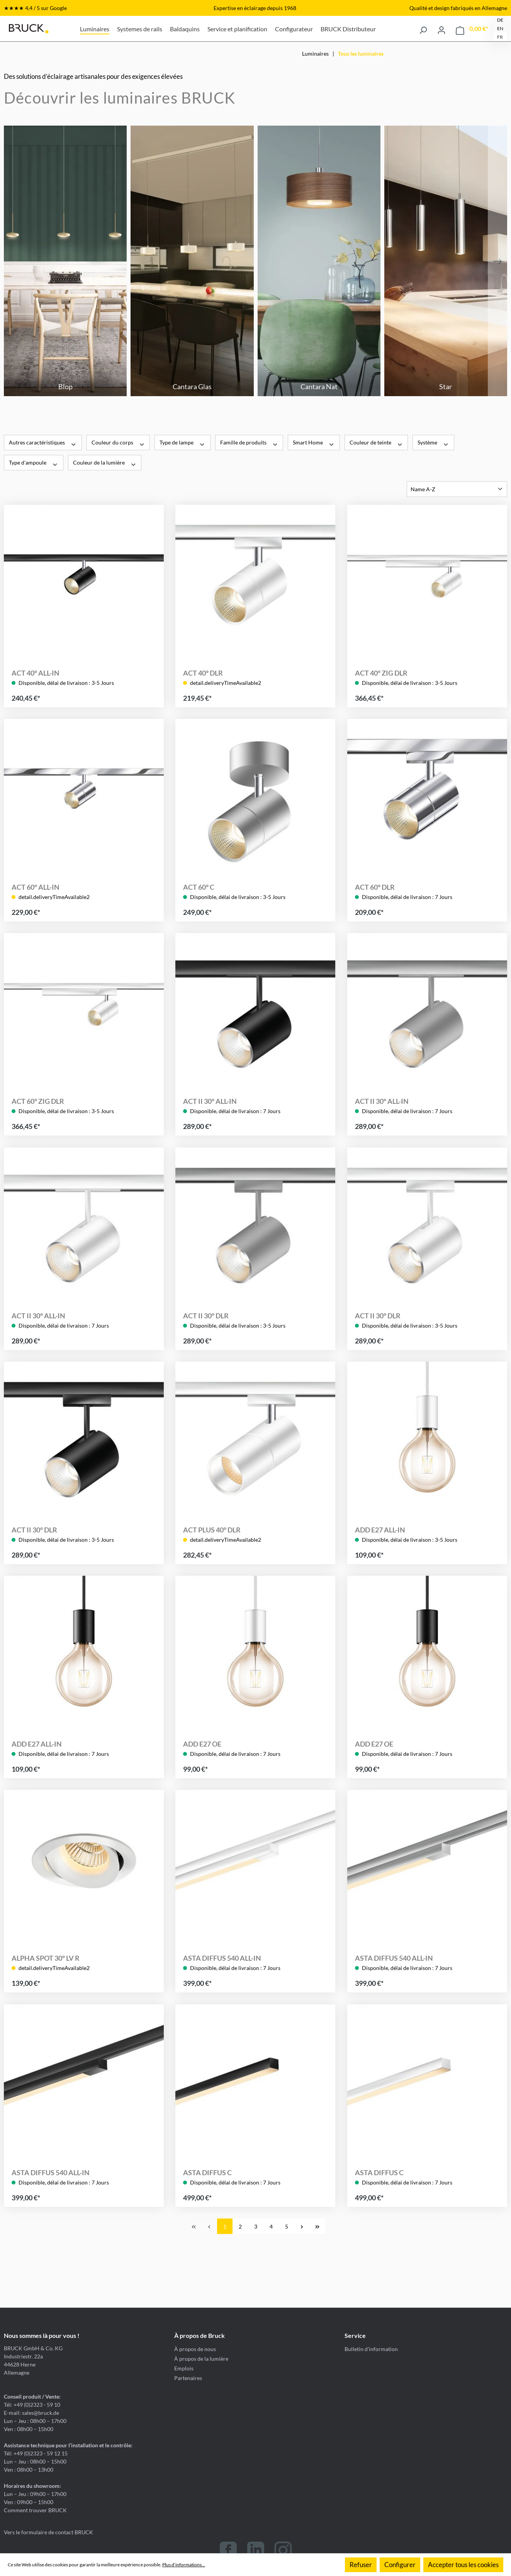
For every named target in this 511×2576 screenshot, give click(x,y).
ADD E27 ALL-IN (380, 1530)
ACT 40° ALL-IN (35, 673)
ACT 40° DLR (203, 673)
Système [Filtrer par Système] (433, 442)
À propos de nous (195, 2349)
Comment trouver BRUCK (35, 2510)
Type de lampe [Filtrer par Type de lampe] (182, 442)
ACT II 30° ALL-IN (210, 1101)
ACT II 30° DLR (206, 1315)
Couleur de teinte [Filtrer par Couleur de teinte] (376, 442)
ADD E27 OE (202, 1744)
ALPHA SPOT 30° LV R (46, 1958)
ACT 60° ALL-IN (35, 887)
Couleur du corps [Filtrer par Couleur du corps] (118, 442)
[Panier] (472, 29)
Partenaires (188, 2378)
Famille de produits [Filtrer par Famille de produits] (249, 442)
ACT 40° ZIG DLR (381, 673)
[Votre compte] (441, 28)
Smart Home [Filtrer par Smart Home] (314, 442)
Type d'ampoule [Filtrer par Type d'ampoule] (33, 462)
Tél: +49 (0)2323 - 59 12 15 (36, 2453)
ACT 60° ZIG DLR (38, 1101)
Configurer (400, 2565)
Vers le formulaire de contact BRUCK (48, 2532)
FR (500, 37)
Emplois (184, 2368)
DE (500, 20)
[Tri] (457, 489)
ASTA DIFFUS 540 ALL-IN (222, 1958)
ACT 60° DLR (375, 887)
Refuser (361, 2565)
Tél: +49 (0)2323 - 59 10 (32, 2404)
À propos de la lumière (201, 2358)
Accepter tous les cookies (463, 2565)
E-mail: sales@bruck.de (31, 2412)
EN (500, 28)
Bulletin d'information (371, 2349)
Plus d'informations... (183, 2564)
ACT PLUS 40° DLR (212, 1530)
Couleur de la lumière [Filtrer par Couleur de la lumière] (105, 462)
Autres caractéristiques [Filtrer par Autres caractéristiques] (43, 442)
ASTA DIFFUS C (207, 2172)
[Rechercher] (423, 28)
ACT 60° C (198, 887)
